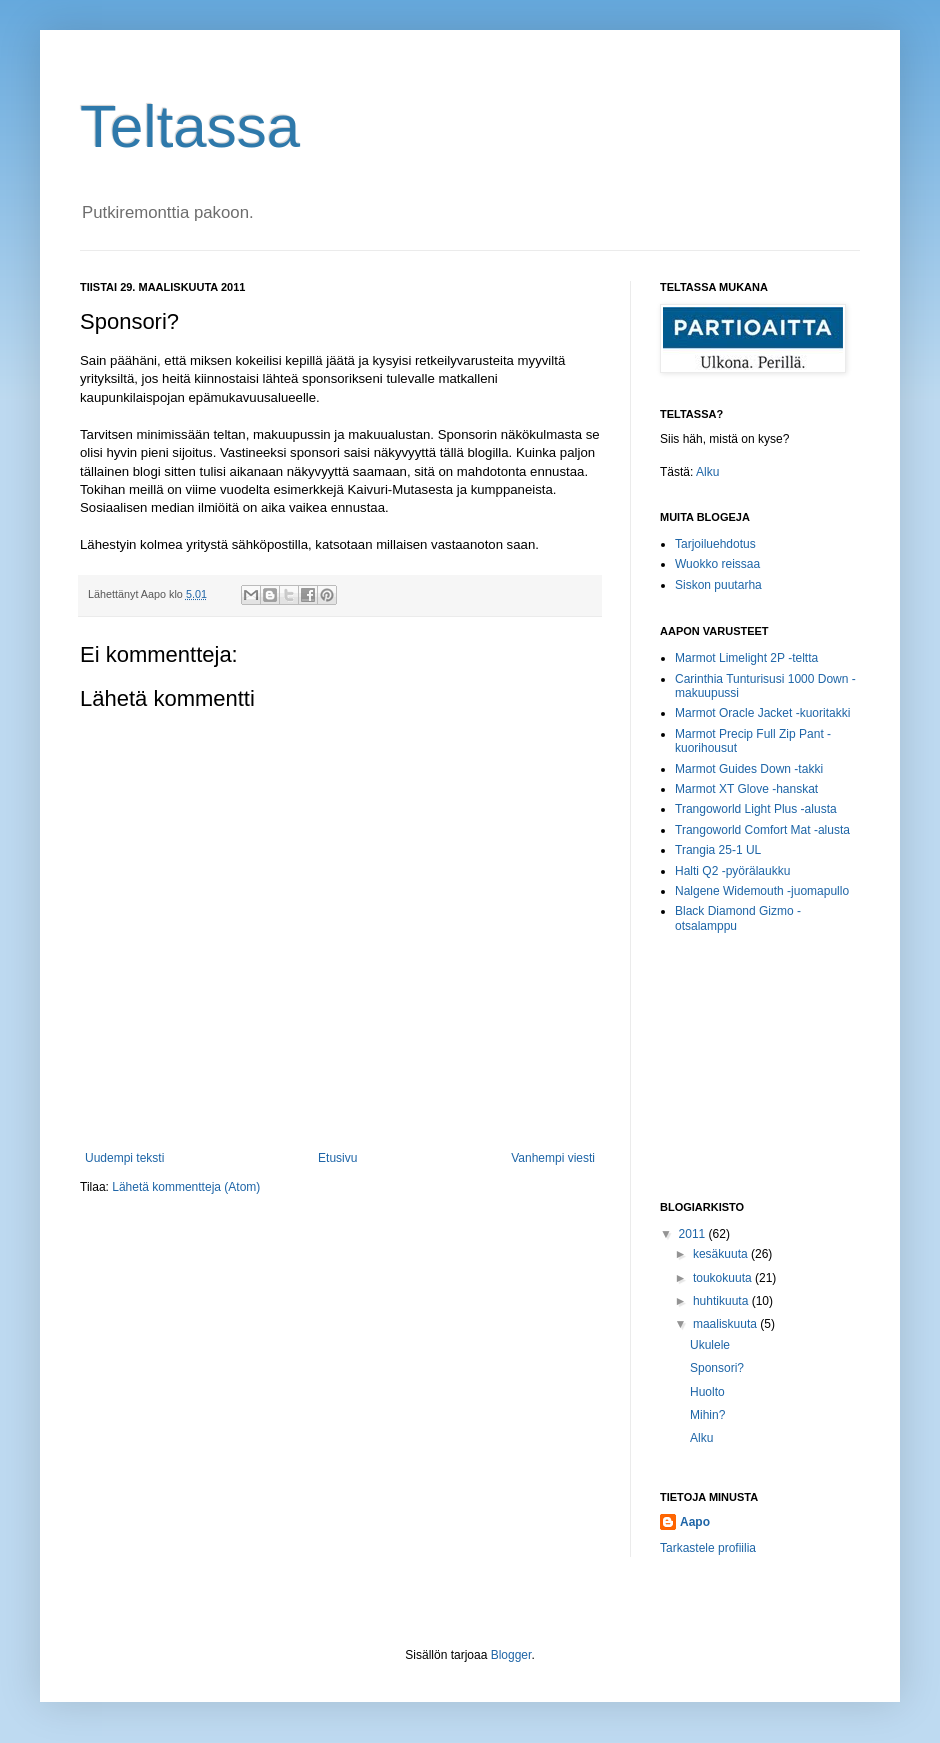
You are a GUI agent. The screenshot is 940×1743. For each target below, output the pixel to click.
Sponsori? (717, 1368)
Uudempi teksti (124, 1158)
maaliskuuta (726, 1324)
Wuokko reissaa (717, 564)
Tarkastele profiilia (708, 1548)
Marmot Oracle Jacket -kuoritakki (762, 713)
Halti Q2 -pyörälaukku (732, 871)
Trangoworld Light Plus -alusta (756, 809)
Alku (707, 472)
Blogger (511, 1655)
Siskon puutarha (718, 585)
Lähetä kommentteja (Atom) (186, 1187)
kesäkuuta (722, 1254)
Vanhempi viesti (553, 1158)
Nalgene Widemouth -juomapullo (762, 891)
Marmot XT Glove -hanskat (746, 789)
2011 (694, 1234)
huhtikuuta (722, 1301)
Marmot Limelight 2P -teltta (746, 658)
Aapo (695, 1522)
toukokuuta (724, 1278)
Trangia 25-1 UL (718, 850)
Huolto (707, 1392)
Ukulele (710, 1345)
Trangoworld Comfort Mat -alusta (762, 830)
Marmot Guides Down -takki (749, 769)
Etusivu (337, 1158)
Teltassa (190, 126)
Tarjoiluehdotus (715, 544)
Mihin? (707, 1415)
